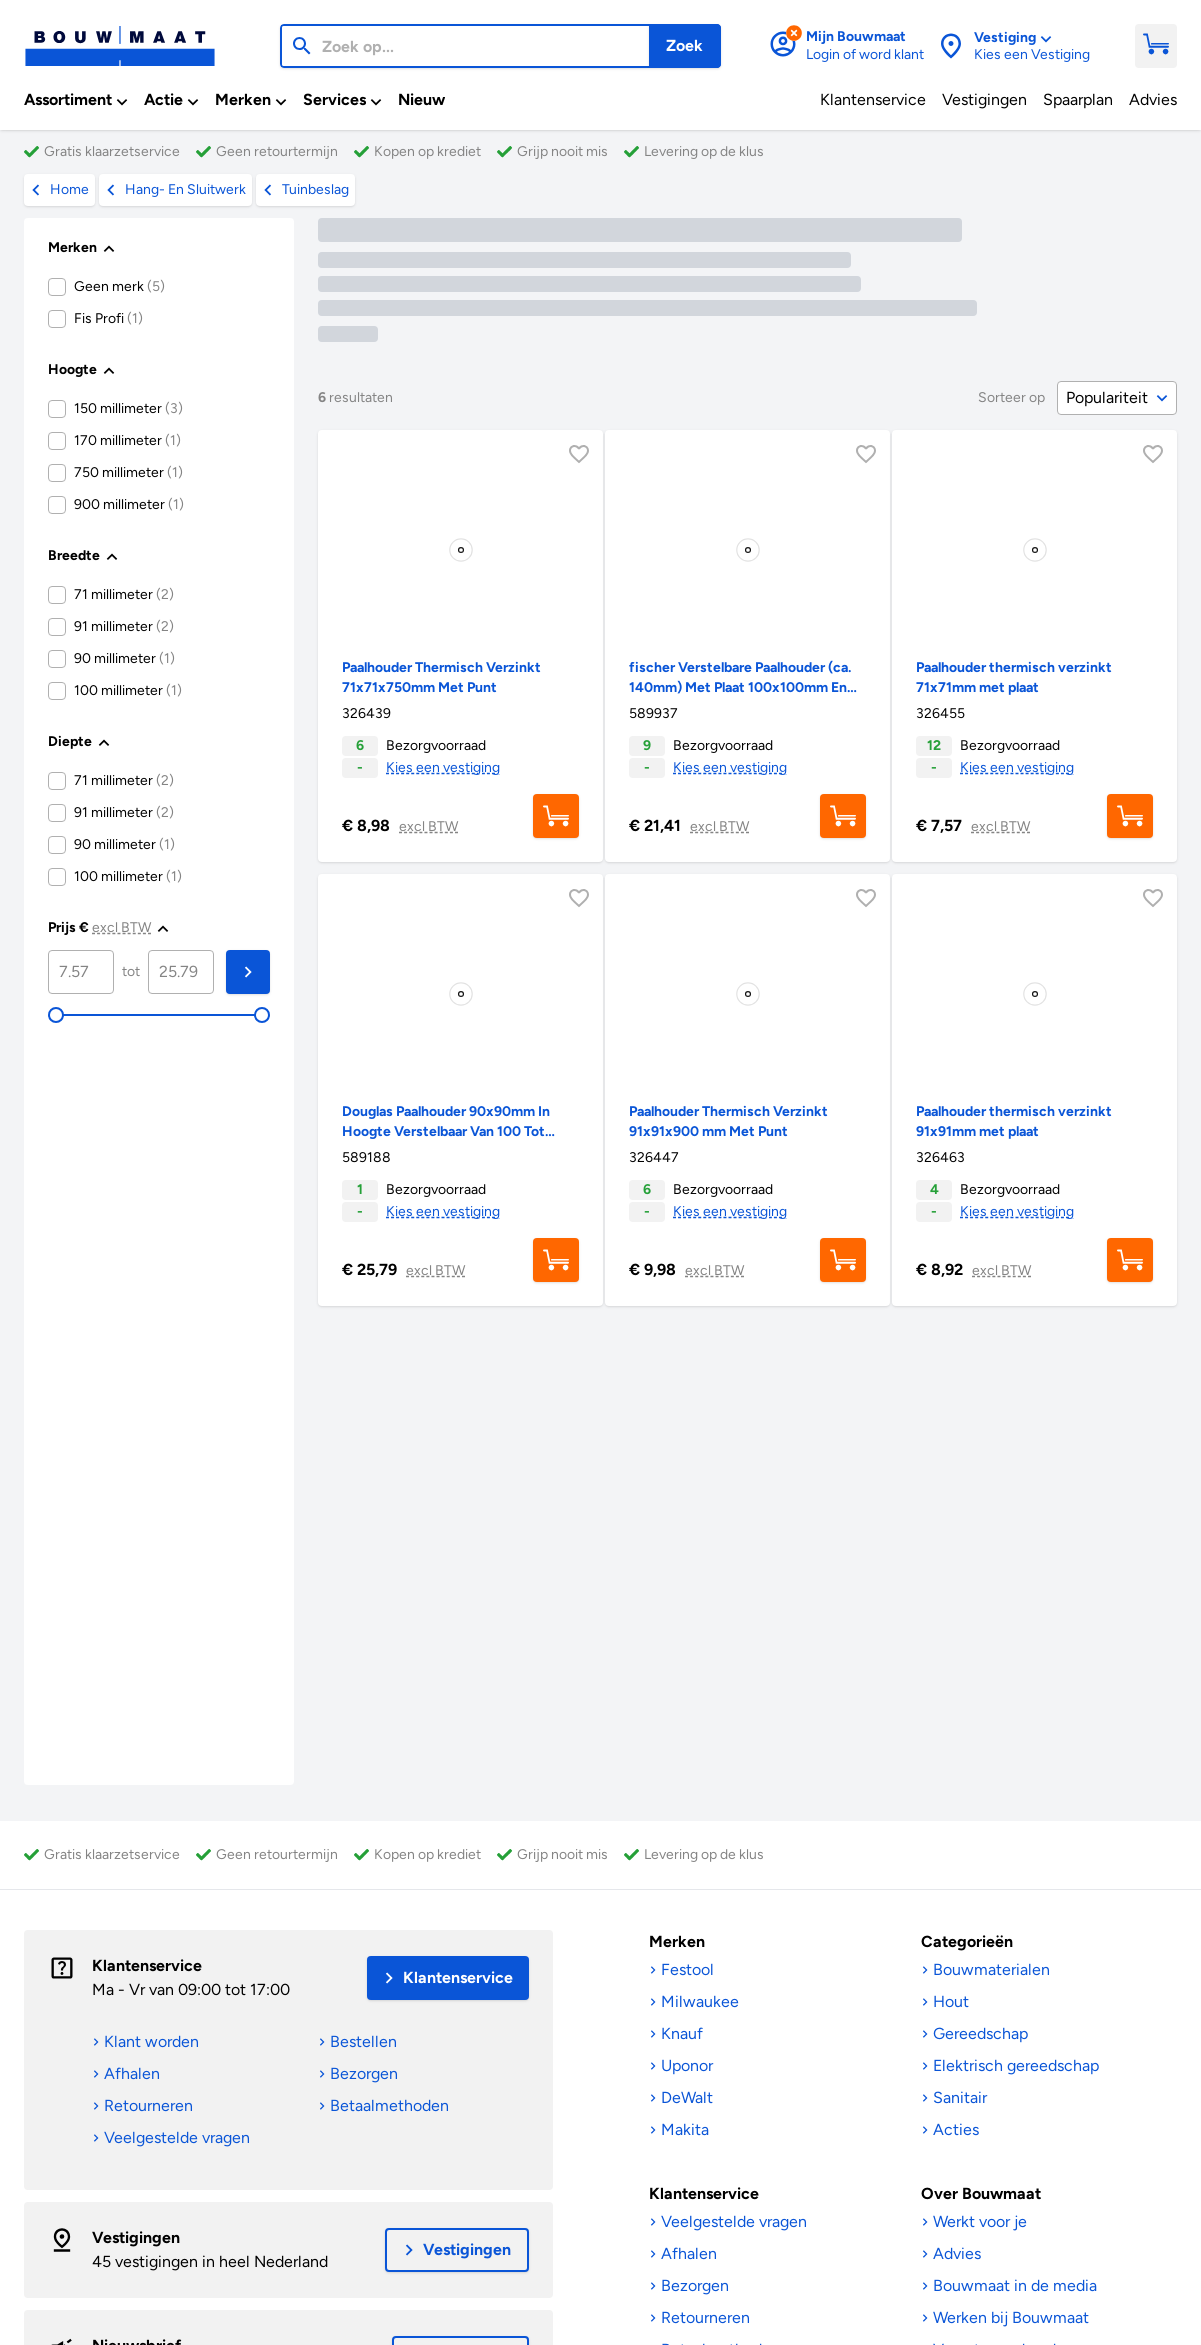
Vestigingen (136, 2237)
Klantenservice (147, 1965)
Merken (677, 1941)
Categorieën (967, 1941)
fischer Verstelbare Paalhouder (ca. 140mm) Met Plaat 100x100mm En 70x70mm (740, 687)
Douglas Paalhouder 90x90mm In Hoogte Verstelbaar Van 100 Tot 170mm (446, 1131)
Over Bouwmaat (981, 2193)
